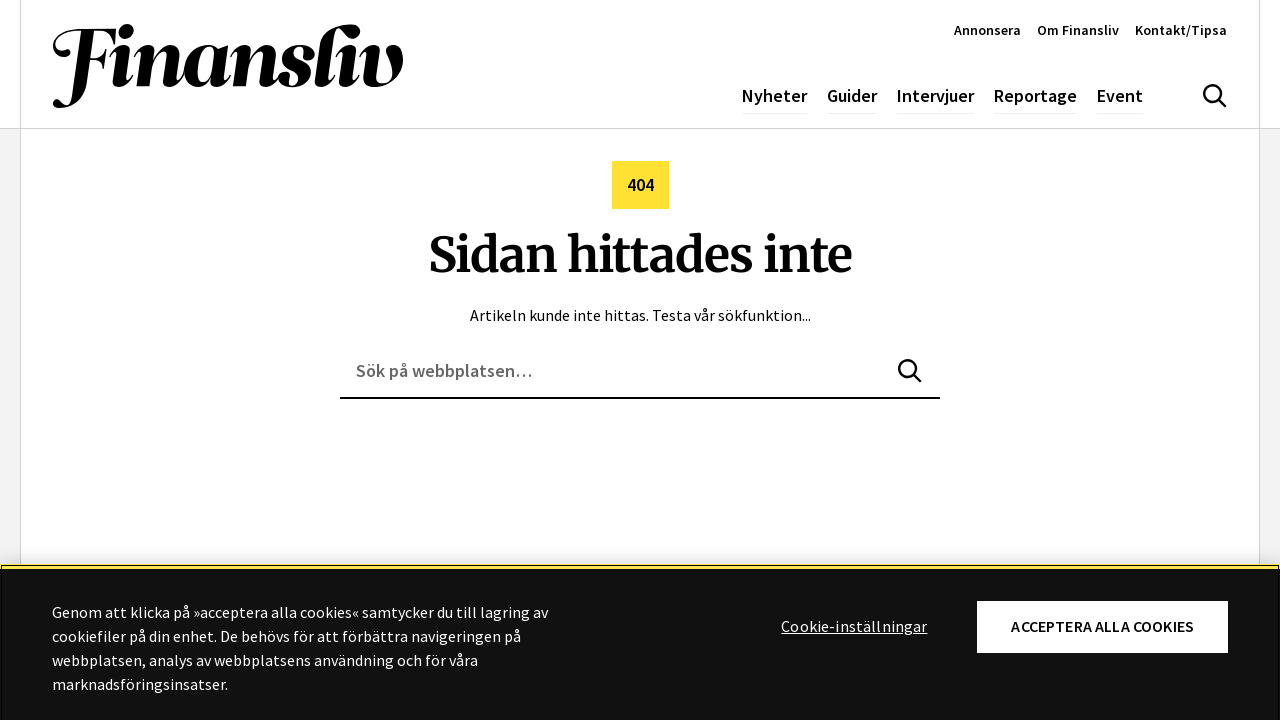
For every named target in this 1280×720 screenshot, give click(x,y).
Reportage (1035, 95)
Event (1120, 95)
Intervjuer (935, 95)
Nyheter (774, 95)
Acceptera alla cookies (1102, 631)
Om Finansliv (1078, 30)
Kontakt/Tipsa (1181, 30)
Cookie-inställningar (854, 632)
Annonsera (987, 30)
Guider (852, 95)
